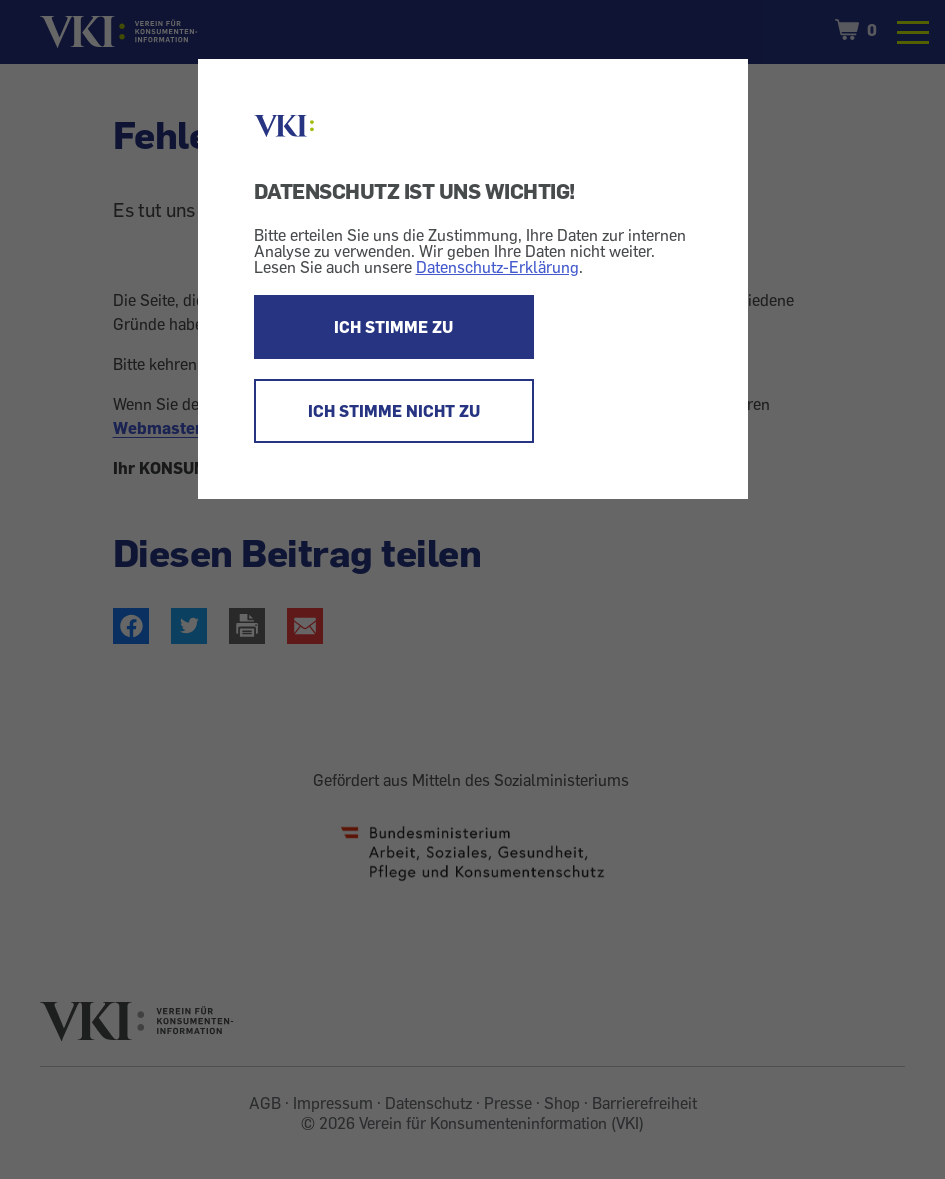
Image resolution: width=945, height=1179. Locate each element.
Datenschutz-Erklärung (497, 267)
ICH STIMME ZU (393, 327)
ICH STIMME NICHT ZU (394, 411)
